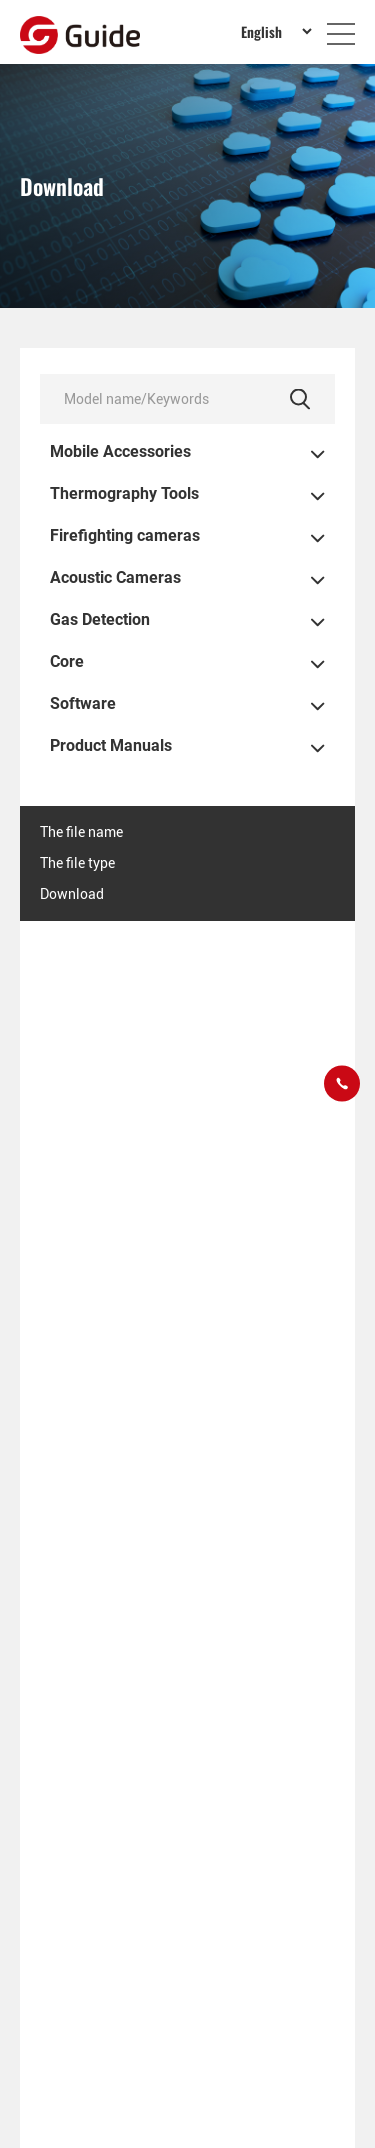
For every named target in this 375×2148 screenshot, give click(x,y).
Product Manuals (111, 746)
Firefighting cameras (125, 536)
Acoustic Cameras (115, 578)
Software (83, 704)
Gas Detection (100, 620)
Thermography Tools (124, 494)
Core (67, 662)
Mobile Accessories (120, 452)
